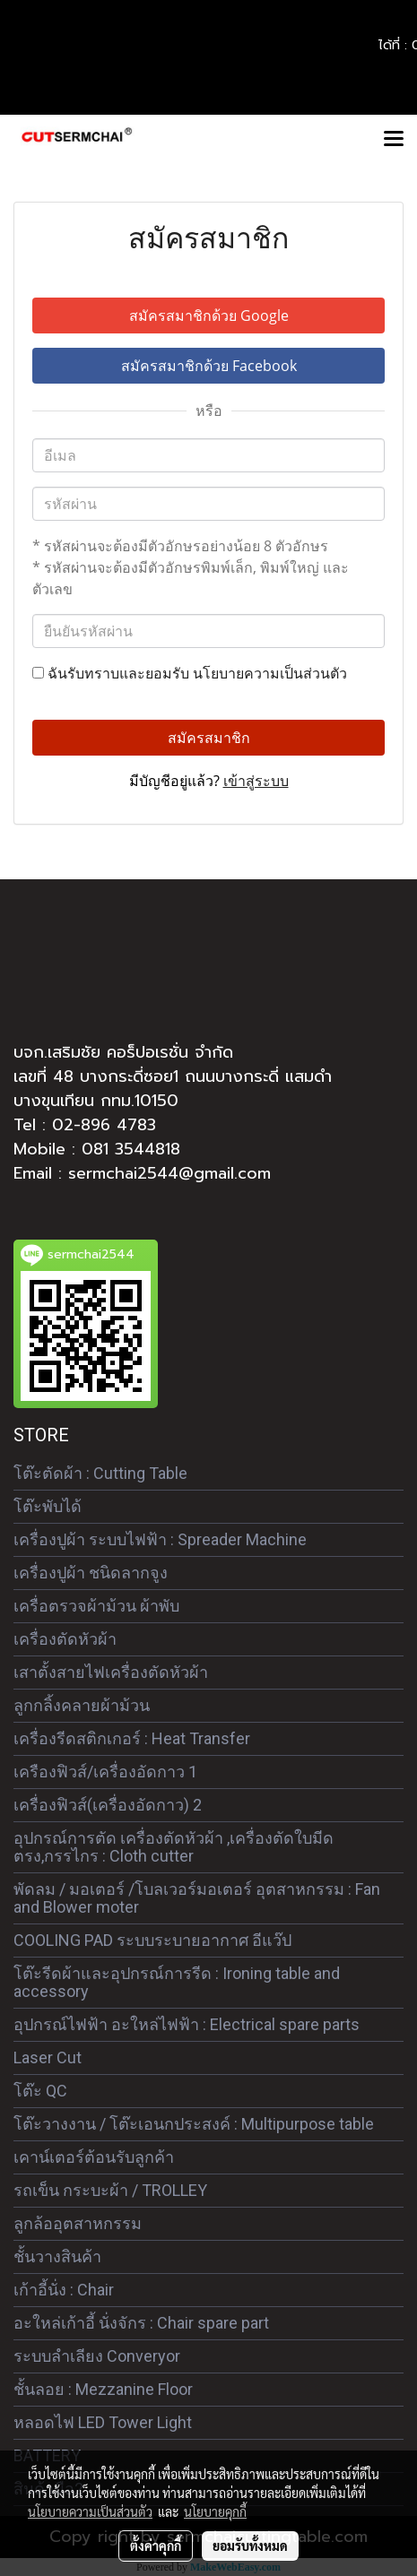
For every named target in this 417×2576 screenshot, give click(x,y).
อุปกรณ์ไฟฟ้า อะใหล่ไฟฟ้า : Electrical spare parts (186, 2024)
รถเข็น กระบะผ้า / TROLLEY (110, 2190)
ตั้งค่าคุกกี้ (155, 2545)
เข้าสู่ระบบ (256, 781)
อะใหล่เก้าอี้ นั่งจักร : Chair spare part (141, 2322)
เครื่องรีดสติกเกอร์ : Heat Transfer (131, 1738)
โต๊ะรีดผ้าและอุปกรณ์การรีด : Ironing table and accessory (176, 1982)
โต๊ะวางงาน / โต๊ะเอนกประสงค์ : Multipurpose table (193, 2123)
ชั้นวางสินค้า (57, 2256)
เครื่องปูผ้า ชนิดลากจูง (90, 1572)
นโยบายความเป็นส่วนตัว (270, 673)
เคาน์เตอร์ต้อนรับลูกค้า (93, 2157)
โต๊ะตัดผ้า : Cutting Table (100, 1473)
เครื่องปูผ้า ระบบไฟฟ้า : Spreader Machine (160, 1539)
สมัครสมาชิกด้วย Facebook (209, 366)
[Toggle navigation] (393, 140)
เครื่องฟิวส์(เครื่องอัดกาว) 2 (107, 1804)
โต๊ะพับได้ (47, 1506)
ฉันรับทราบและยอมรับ (189, 673)
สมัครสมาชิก (209, 738)
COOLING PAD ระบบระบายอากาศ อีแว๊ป (152, 1940)
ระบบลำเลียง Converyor (96, 2356)
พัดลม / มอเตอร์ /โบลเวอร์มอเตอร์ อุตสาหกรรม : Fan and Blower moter (196, 1898)
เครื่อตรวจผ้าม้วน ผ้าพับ (96, 1605)
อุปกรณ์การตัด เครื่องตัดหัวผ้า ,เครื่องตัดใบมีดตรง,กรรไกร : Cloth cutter (173, 1846)
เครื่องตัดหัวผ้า (65, 1638)
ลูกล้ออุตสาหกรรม (77, 2223)
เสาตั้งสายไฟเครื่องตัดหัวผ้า (110, 1672)
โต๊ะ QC (40, 2090)
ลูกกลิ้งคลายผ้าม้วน (81, 1705)
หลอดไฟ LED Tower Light (102, 2422)
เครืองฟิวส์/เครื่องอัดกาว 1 (105, 1771)
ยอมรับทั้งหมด (250, 2545)
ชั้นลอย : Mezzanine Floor (103, 2389)
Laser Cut (47, 2057)
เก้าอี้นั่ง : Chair (63, 2289)
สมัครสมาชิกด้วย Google (209, 315)
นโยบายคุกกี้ (215, 2511)
